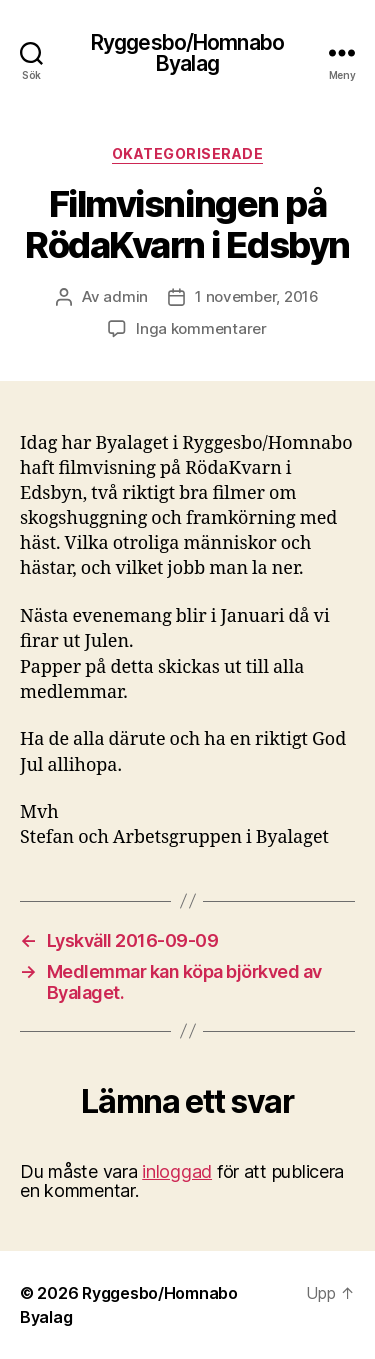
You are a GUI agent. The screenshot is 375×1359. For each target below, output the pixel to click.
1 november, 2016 (257, 296)
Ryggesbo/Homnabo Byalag (187, 53)
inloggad (177, 1171)
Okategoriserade (188, 153)
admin (125, 296)
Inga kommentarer (201, 328)
